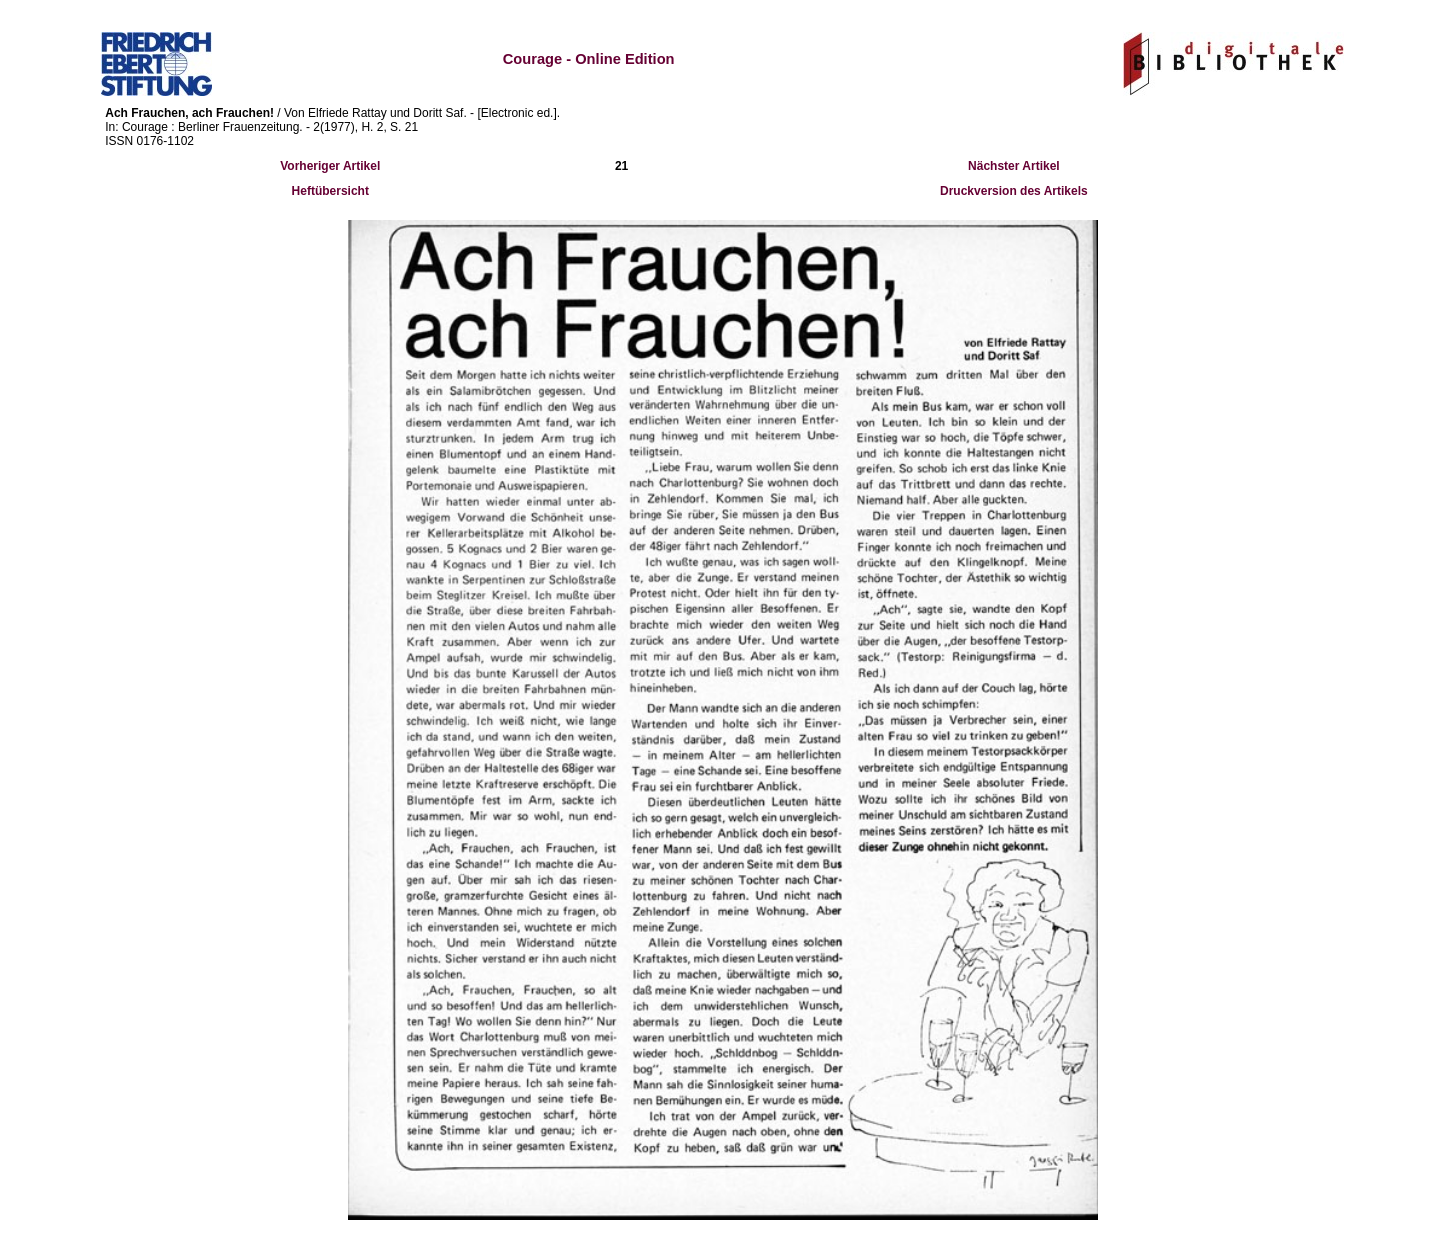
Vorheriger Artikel (330, 166)
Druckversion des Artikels (1014, 191)
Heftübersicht (330, 191)
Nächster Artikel (1014, 166)
